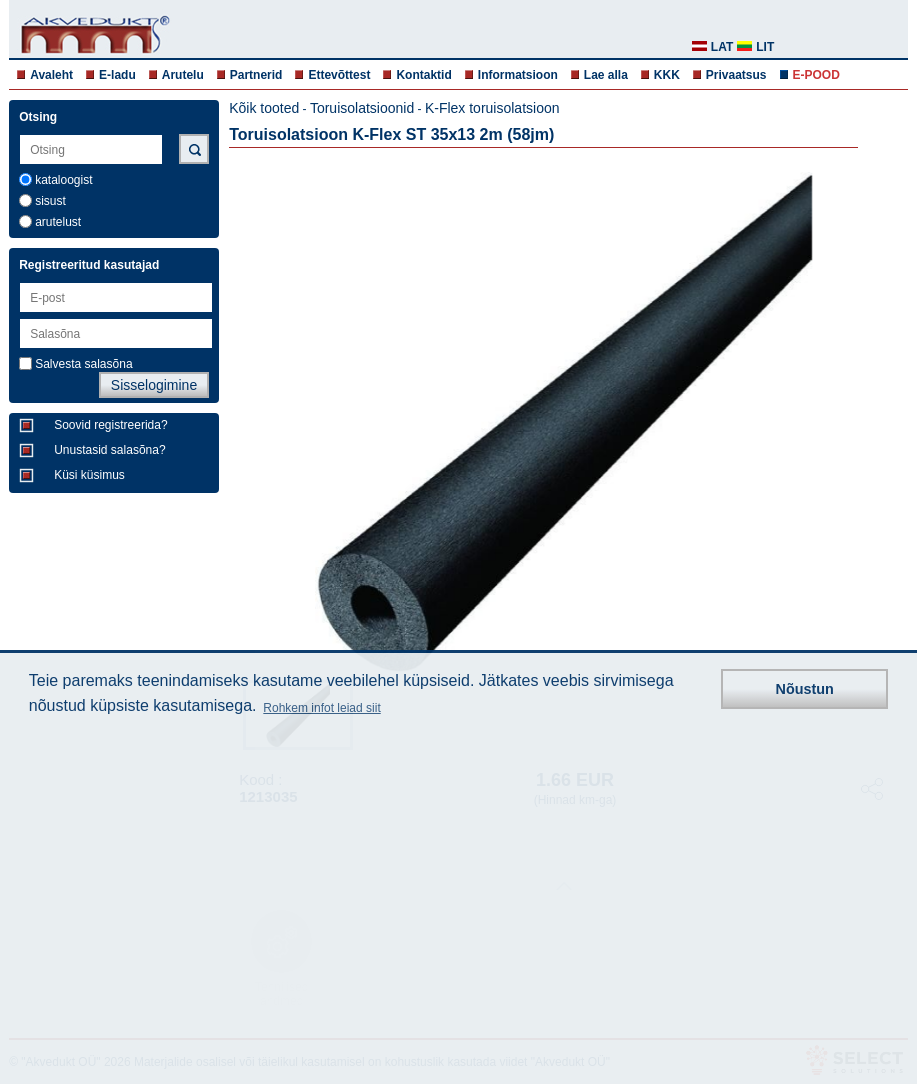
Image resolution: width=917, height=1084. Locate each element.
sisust (50, 201)
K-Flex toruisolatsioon (492, 108)
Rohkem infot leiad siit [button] (321, 708)
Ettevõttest (339, 75)
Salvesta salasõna (83, 364)
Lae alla (606, 75)
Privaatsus (736, 75)
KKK (667, 75)
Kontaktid (423, 75)
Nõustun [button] (805, 689)
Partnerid (256, 75)
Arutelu (183, 75)
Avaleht (51, 75)
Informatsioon (518, 75)
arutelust (58, 222)
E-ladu (117, 75)
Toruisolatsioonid (362, 108)
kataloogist (63, 180)
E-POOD (816, 75)
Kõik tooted (264, 108)
